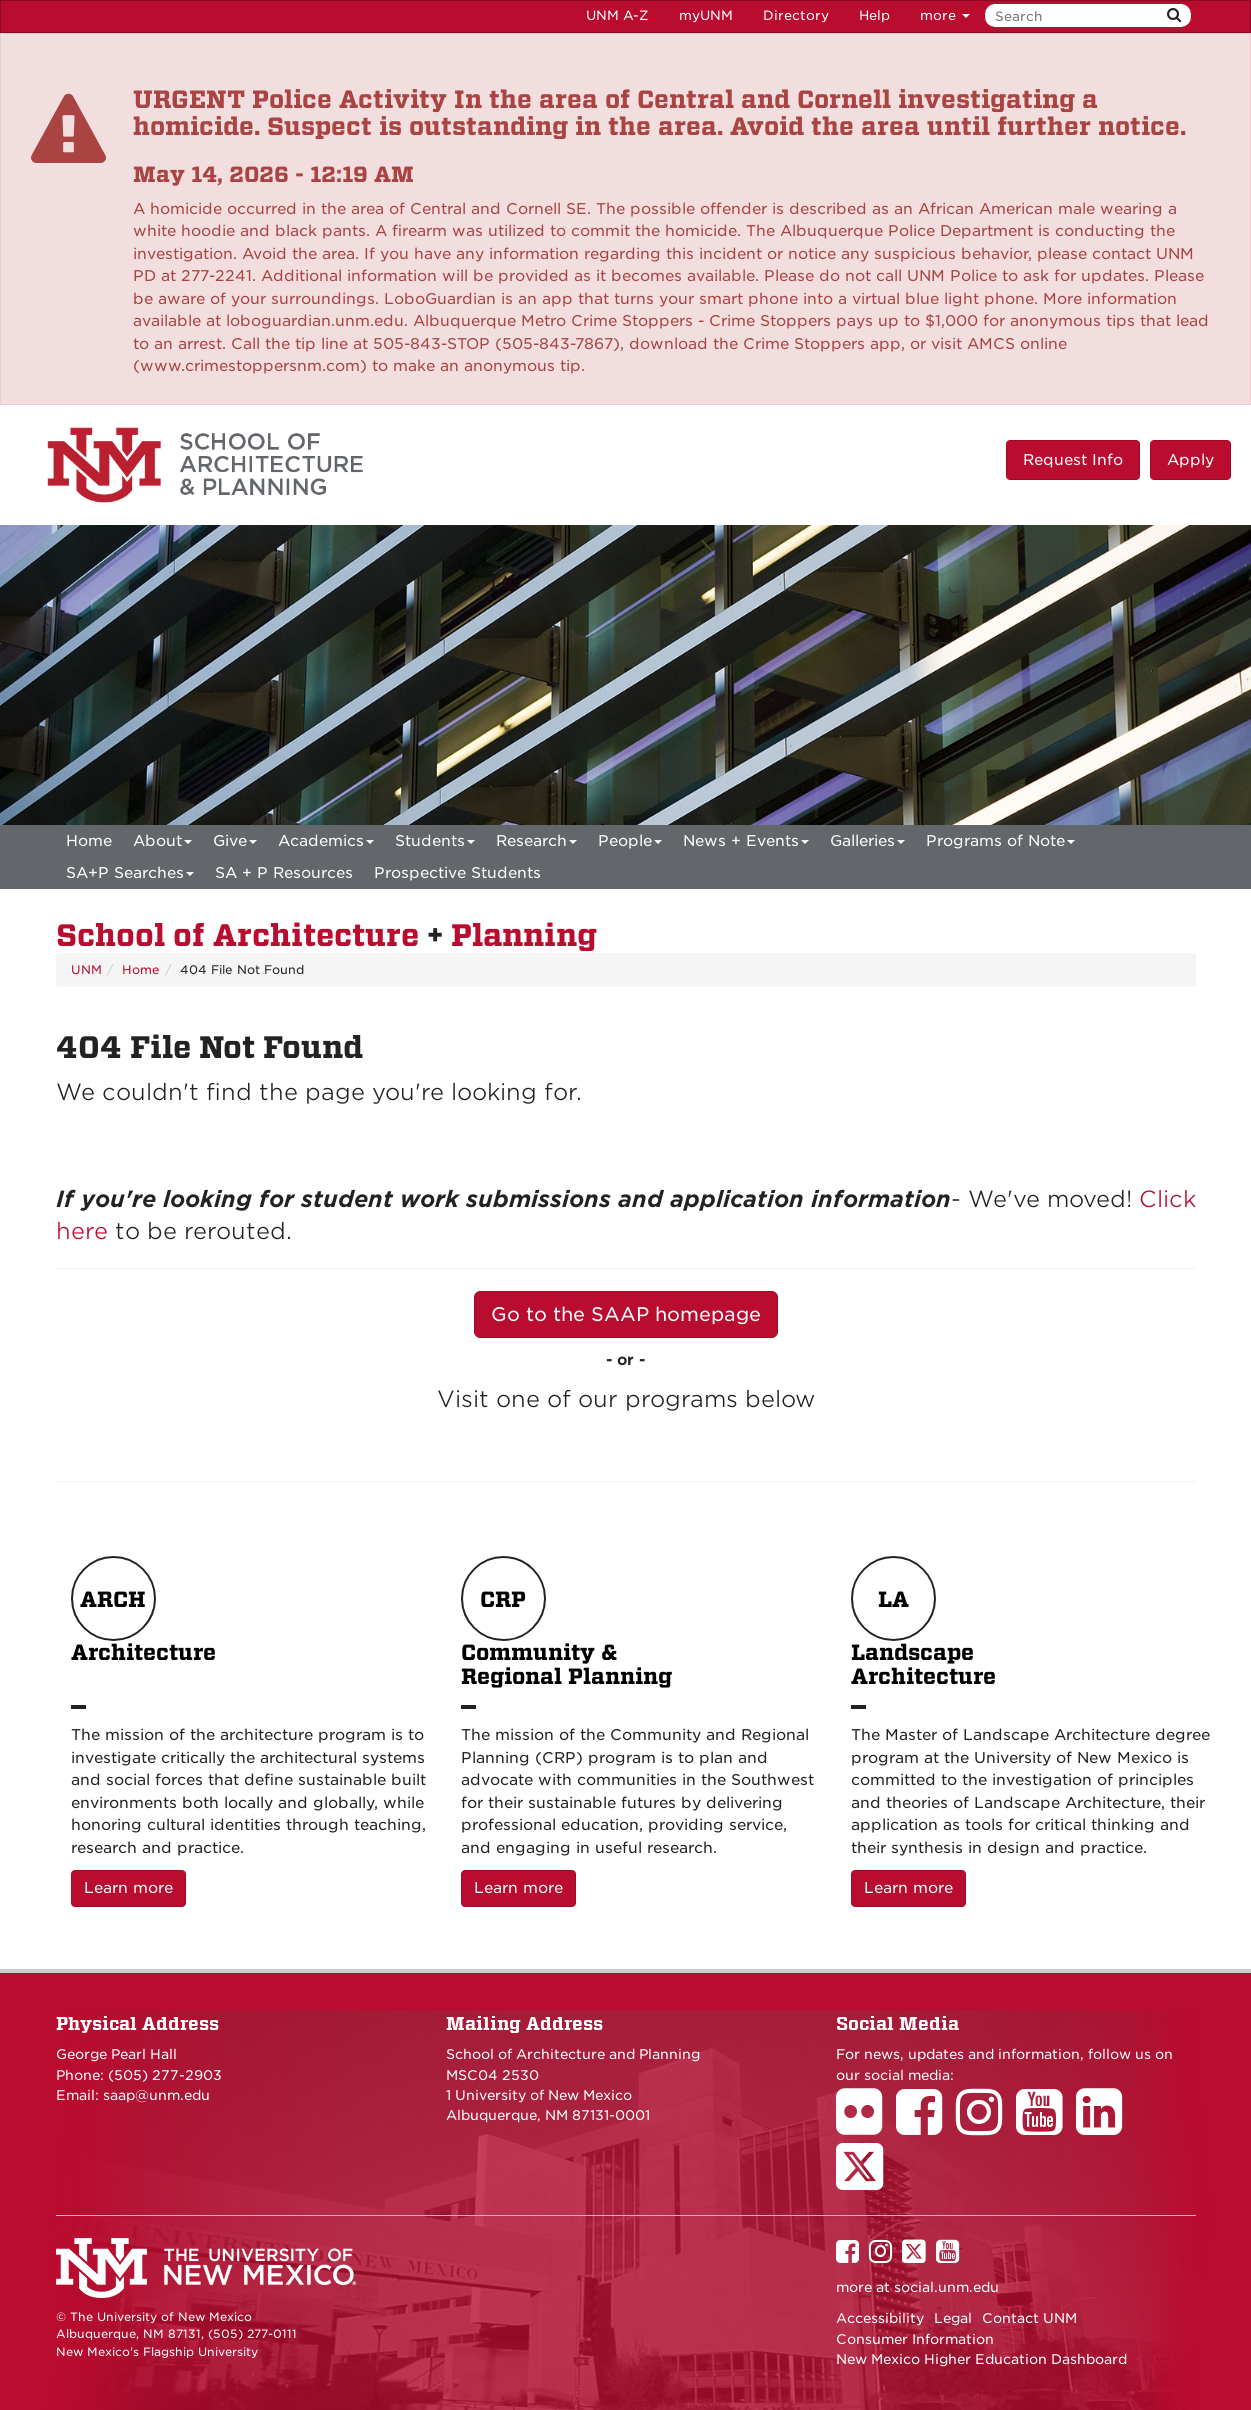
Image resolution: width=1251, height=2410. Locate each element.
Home (89, 841)
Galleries (867, 844)
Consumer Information (915, 2339)
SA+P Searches (130, 876)
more (945, 15)
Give (235, 844)
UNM (86, 969)
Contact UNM (1029, 2318)
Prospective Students (457, 873)
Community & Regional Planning (566, 1623)
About (162, 844)
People (630, 844)
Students (435, 844)
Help (874, 15)
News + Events (746, 844)
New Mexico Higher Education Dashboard (981, 2359)
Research (536, 844)
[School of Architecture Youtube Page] (1046, 2126)
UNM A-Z (617, 15)
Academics (326, 844)
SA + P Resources (284, 873)
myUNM (706, 15)
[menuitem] (89, 841)
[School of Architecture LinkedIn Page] (1106, 2126)
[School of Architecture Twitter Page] (866, 2180)
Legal (953, 2318)
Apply (1190, 460)
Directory (796, 15)
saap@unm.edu (156, 2095)
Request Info (1073, 460)
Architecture (143, 1623)
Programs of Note (1000, 844)
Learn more (135, 1886)
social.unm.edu (946, 2287)
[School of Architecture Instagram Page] (986, 2126)
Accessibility (880, 2318)
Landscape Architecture (923, 1623)
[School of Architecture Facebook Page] (926, 2126)
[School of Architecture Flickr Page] (866, 2126)
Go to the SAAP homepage (626, 1314)
